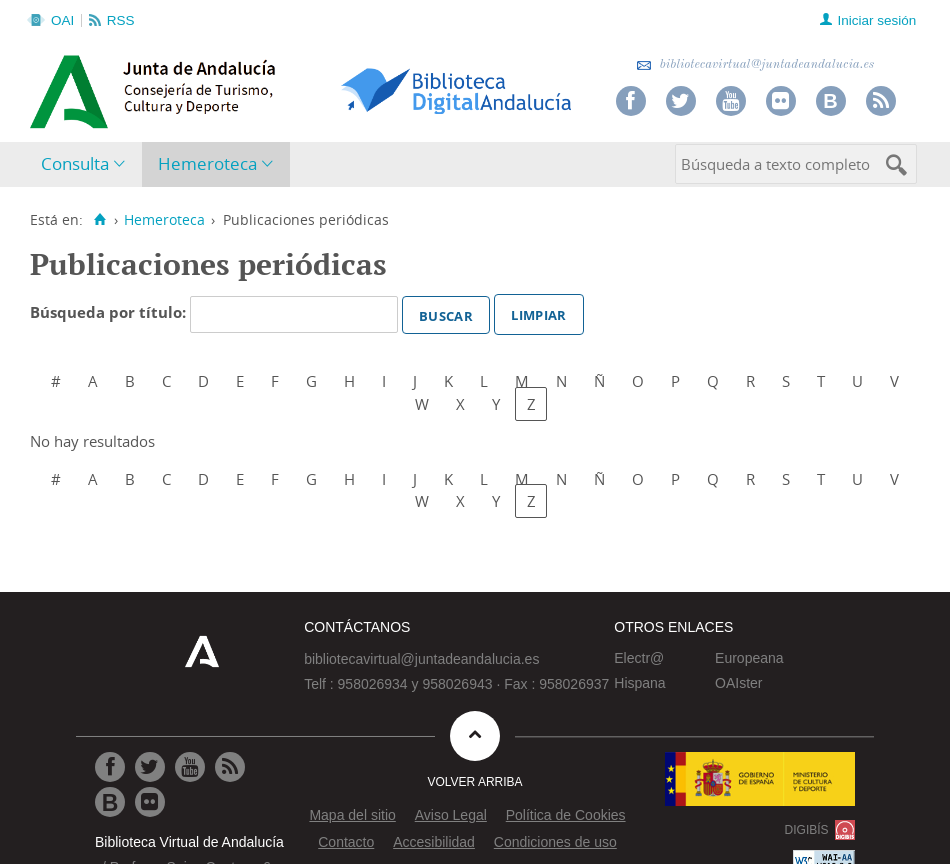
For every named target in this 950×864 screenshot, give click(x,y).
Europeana (749, 658)
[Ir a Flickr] (150, 802)
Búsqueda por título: (110, 313)
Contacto (346, 842)
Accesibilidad (434, 842)
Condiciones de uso (555, 842)
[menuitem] (87, 164)
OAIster (738, 683)
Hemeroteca (207, 163)
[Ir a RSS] (230, 767)
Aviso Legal (451, 815)
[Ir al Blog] (110, 802)
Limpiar (538, 313)
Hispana (639, 683)
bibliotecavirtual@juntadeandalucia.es (755, 64)
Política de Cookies (566, 815)
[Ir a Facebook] (110, 767)
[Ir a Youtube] (190, 767)
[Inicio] (99, 220)
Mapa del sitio (352, 815)
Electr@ (639, 658)
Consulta (75, 163)
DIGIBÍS (807, 830)
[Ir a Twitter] (150, 767)
